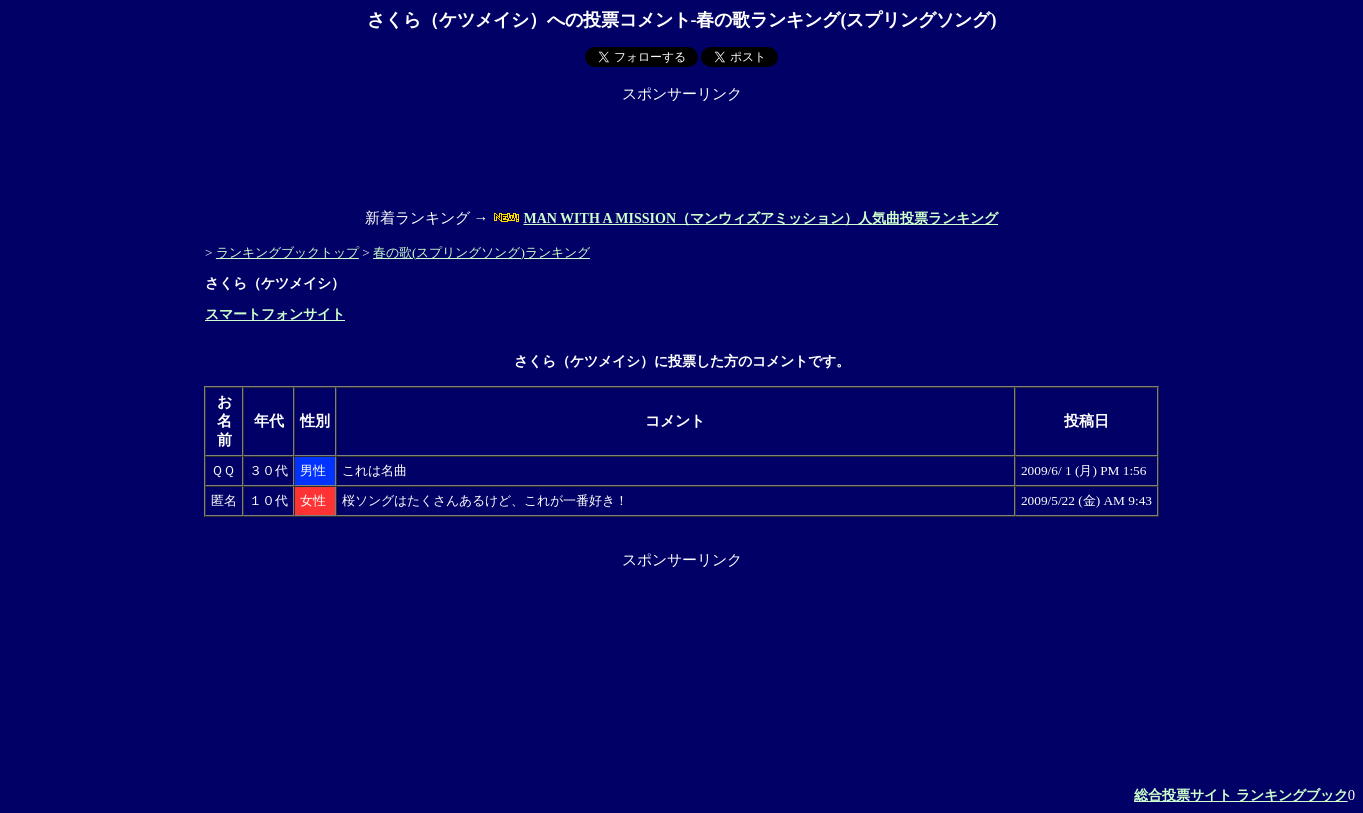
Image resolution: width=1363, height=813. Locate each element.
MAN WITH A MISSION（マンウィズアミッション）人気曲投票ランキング (760, 218)
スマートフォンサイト (275, 314)
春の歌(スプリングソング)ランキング (481, 252)
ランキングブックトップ (287, 252)
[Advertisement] (682, 149)
